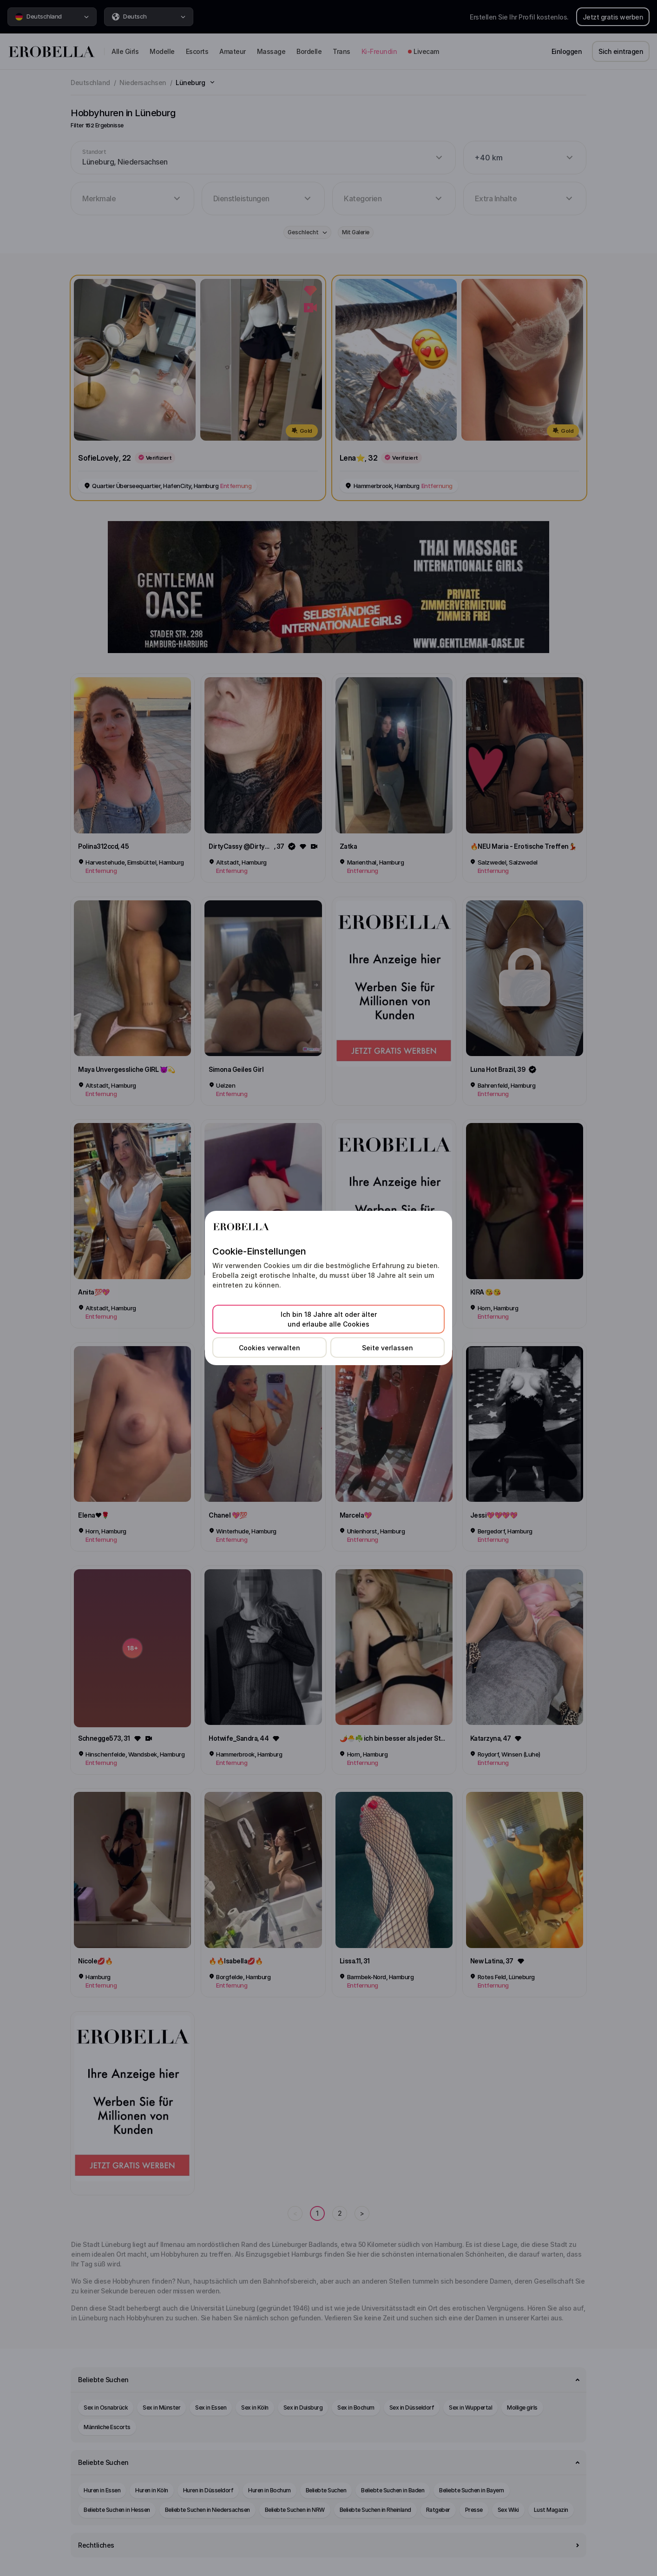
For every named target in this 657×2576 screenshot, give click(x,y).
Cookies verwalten (269, 1348)
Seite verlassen (387, 1348)
